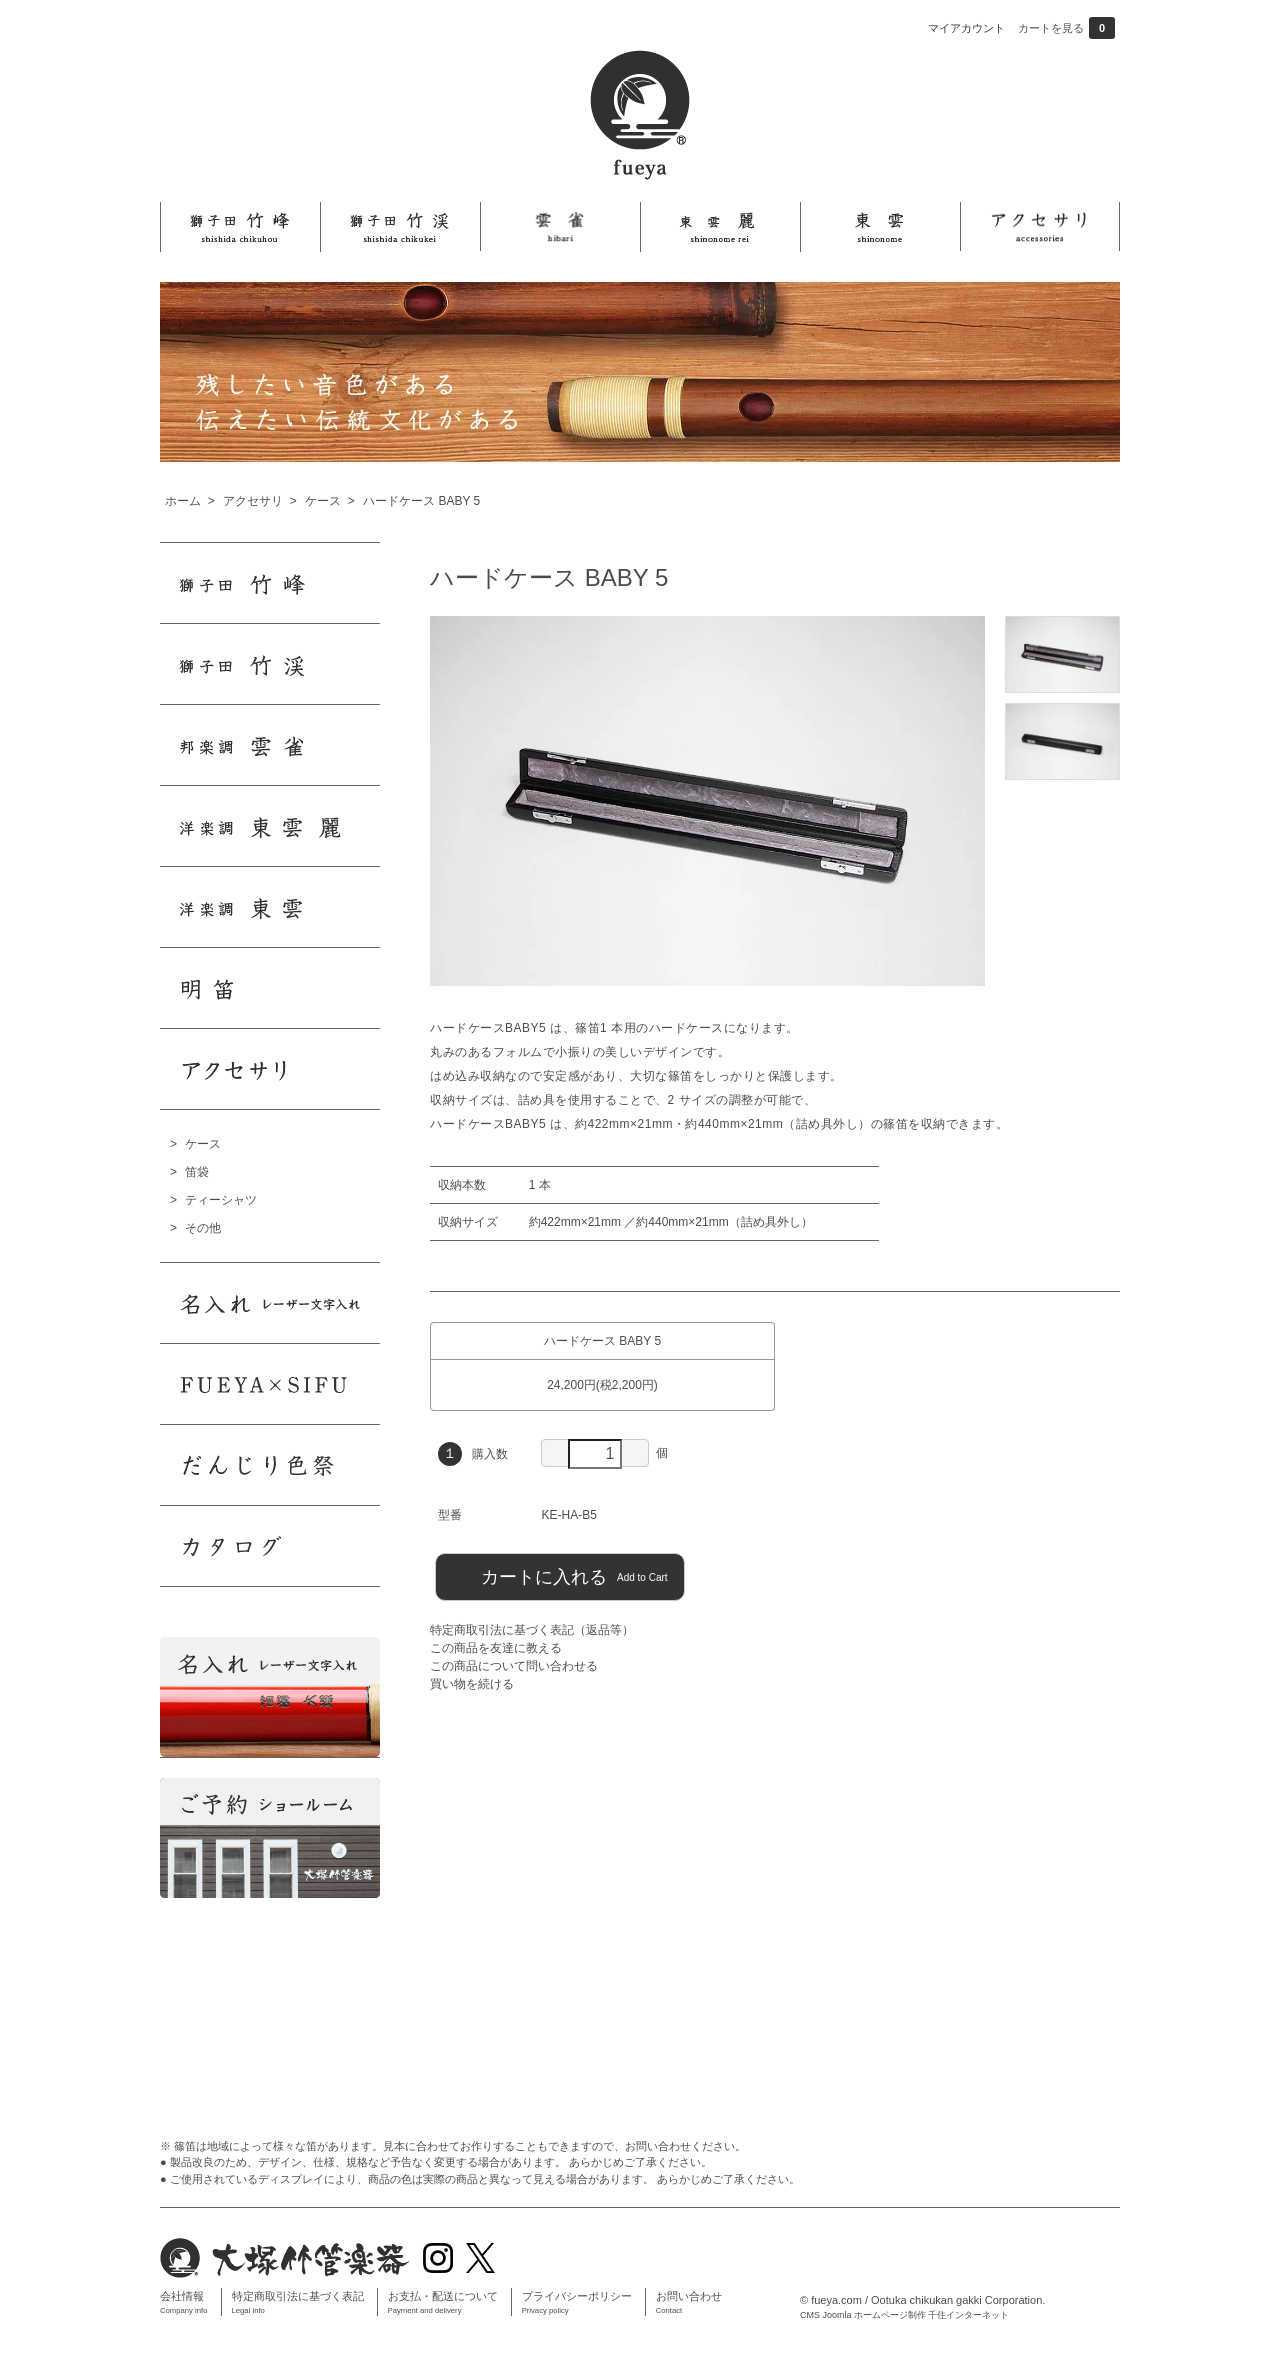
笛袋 (197, 1172)
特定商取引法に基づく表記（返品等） (532, 1630)
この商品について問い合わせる (514, 1666)
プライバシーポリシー (577, 2302)
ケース (323, 501)
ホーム (183, 501)
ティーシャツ (221, 1200)
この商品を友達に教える (496, 1648)
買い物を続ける (472, 1684)
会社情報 (183, 2302)
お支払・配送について (443, 2302)
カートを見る (1066, 28)
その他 (203, 1228)
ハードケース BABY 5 (421, 501)
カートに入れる (560, 1576)
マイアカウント (966, 28)
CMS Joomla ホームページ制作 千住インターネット (905, 2315)
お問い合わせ (689, 2302)
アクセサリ (253, 501)
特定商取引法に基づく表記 (298, 2302)
